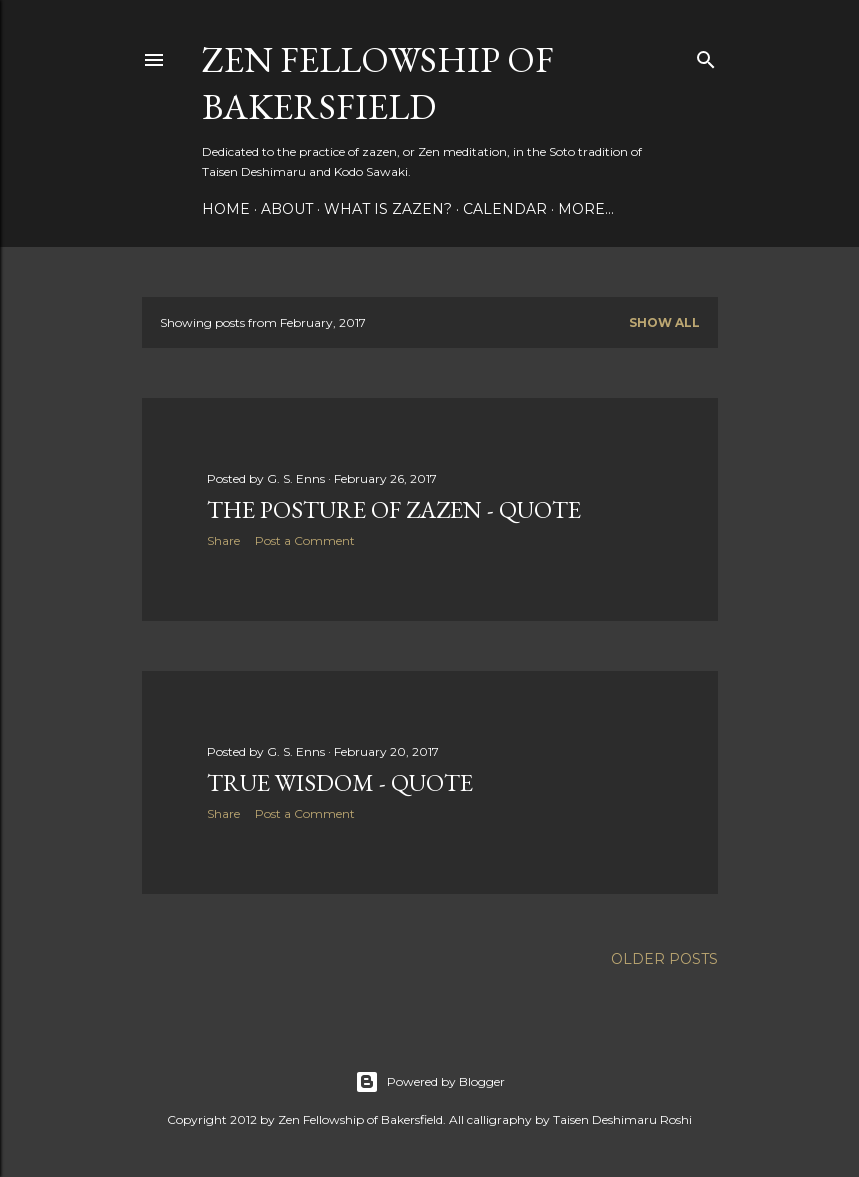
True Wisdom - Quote (340, 782)
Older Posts (664, 959)
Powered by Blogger (430, 1082)
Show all (664, 322)
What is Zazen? (388, 209)
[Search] (706, 55)
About (287, 209)
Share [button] (223, 540)
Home (226, 209)
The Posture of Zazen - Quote (394, 509)
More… (586, 209)
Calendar (505, 209)
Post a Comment (305, 540)
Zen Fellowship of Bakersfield (378, 83)
